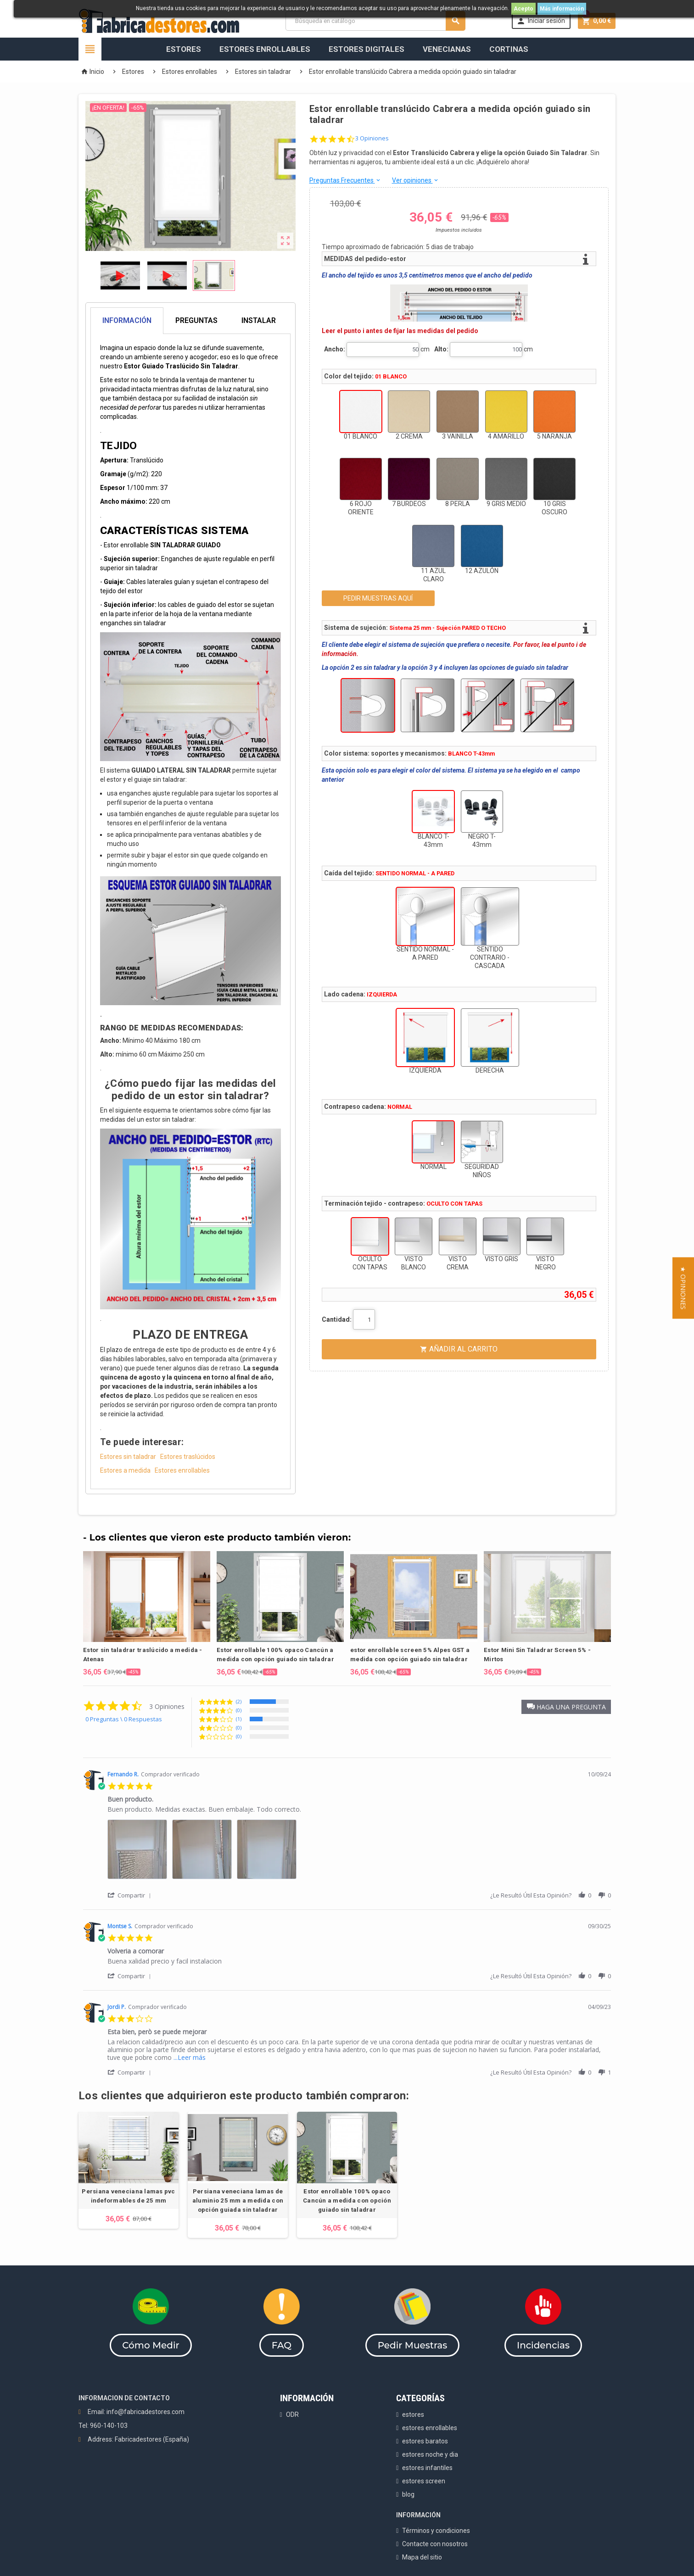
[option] (146, 1613)
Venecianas (447, 49)
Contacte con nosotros (435, 2544)
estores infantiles (427, 2467)
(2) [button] (238, 1701)
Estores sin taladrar (128, 1456)
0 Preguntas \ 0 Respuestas (123, 1719)
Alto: (441, 349)
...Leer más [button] (190, 2057)
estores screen (423, 2481)
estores (413, 2414)
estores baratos (425, 2441)
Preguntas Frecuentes (345, 180)
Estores (183, 49)
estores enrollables (429, 2427)
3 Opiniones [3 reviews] (372, 138)
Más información (562, 9)
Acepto (523, 9)
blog (408, 2494)
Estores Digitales (366, 49)
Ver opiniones (415, 180)
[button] (566, 1707)
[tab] (190, 320)
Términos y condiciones (436, 2530)
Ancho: (334, 349)
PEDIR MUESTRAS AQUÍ (378, 598)
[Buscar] (375, 21)
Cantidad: (337, 1319)
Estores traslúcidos (187, 1456)
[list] (359, 1851)
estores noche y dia (430, 2454)
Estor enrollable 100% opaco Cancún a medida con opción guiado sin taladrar (347, 2200)
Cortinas (508, 49)
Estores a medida (125, 1470)
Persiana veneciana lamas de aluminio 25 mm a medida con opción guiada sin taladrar (237, 2200)
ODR (292, 2414)
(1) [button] (238, 1718)
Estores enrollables (182, 1470)
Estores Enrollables (264, 49)
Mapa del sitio (422, 2557)
